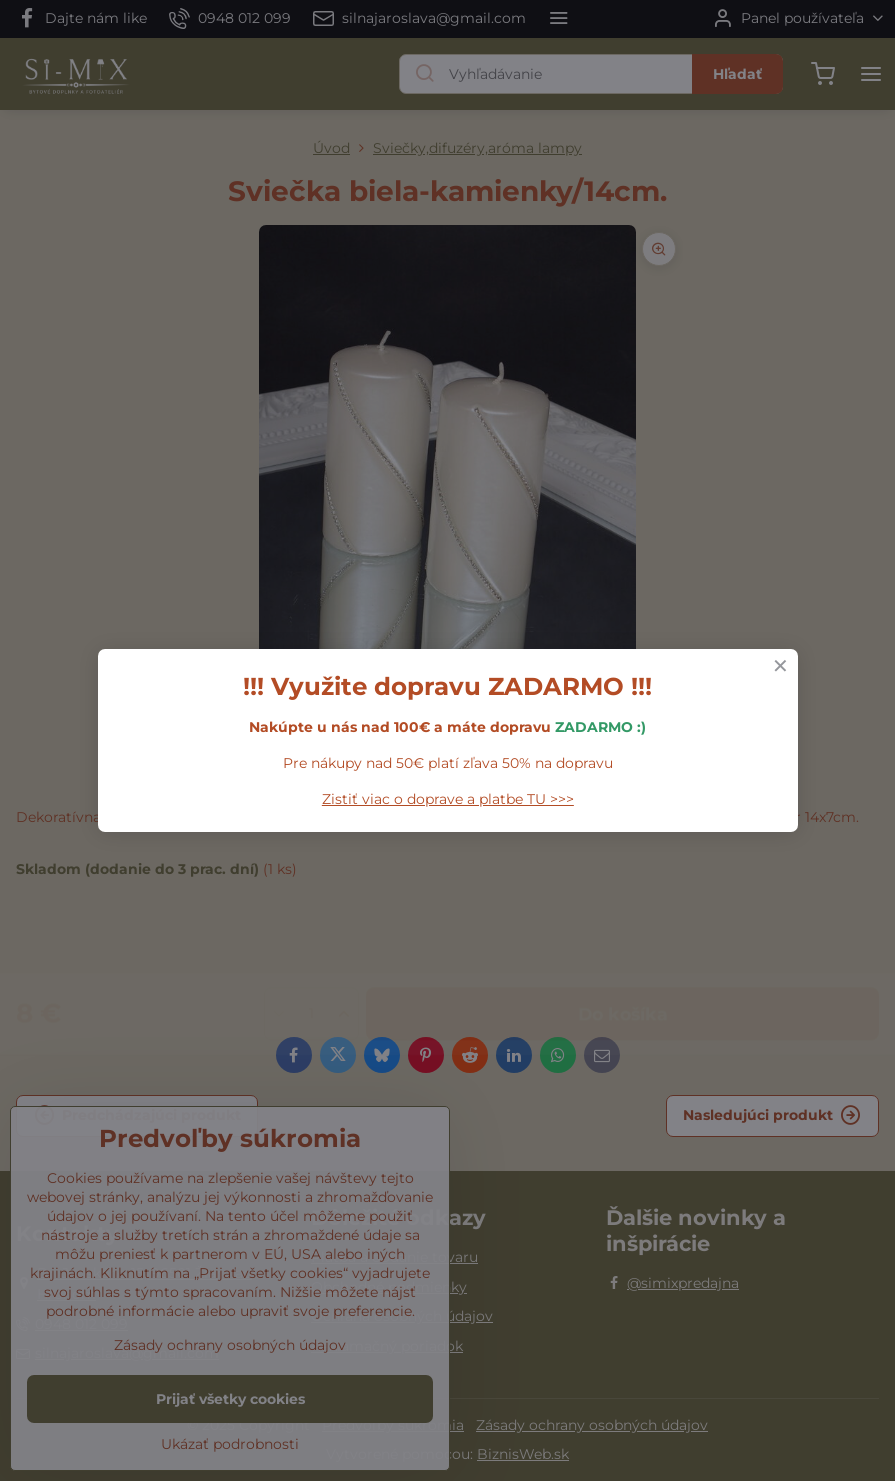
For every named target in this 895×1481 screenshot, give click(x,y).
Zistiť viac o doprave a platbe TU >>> (448, 799)
